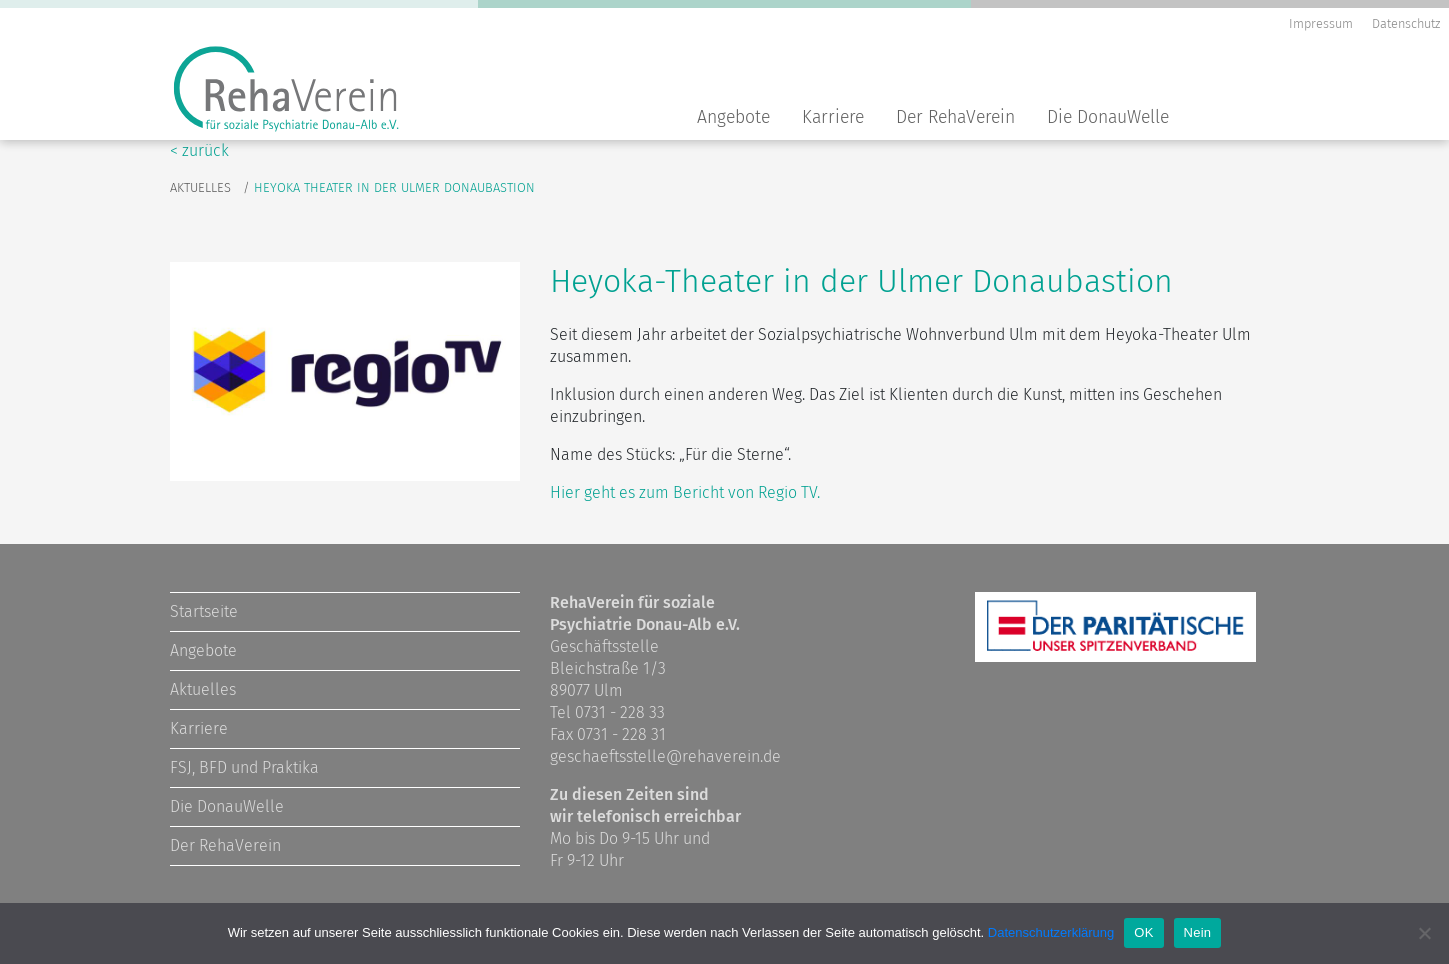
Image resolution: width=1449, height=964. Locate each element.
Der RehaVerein (955, 117)
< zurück (199, 150)
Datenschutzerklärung (1051, 932)
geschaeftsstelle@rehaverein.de (665, 756)
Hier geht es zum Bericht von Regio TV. (685, 492)
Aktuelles (200, 187)
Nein (1198, 932)
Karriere (833, 117)
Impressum (1321, 23)
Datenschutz (1406, 23)
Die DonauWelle (1108, 117)
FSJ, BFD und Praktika (244, 767)
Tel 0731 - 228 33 (607, 712)
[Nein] (1424, 933)
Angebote (733, 117)
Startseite (204, 611)
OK (1143, 932)
